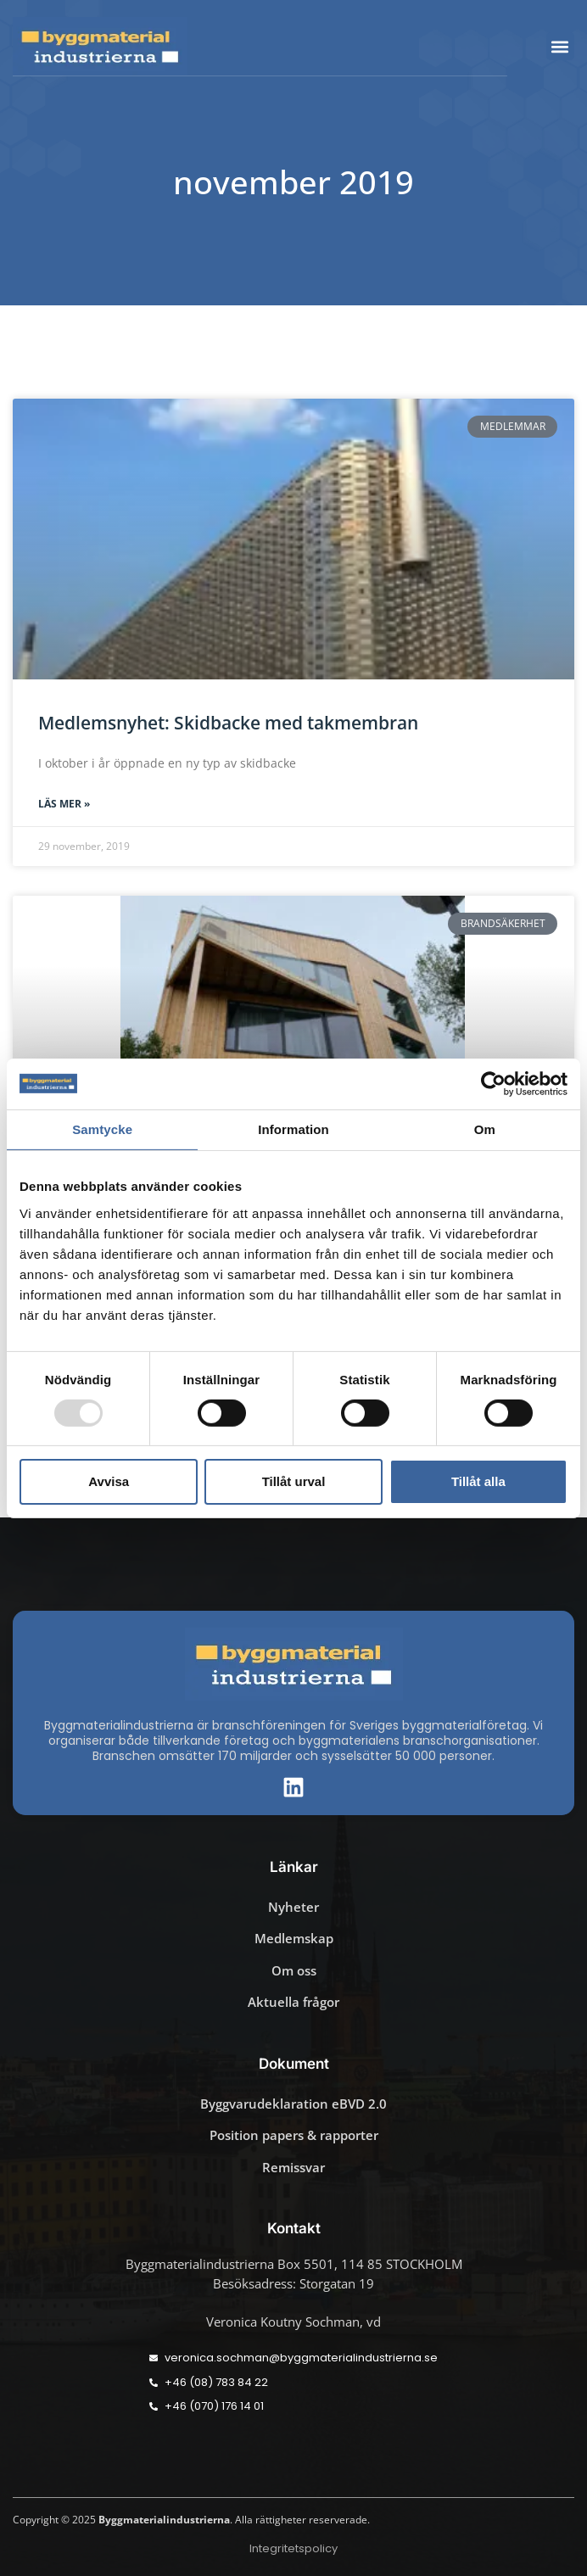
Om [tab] (484, 1128)
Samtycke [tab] (102, 1128)
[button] (560, 46)
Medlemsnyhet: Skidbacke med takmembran (228, 723)
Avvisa (108, 1481)
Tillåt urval (294, 1481)
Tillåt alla (478, 1481)
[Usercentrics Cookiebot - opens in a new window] (493, 1083)
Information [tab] (293, 1128)
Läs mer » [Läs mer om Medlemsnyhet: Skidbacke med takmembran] (64, 803)
